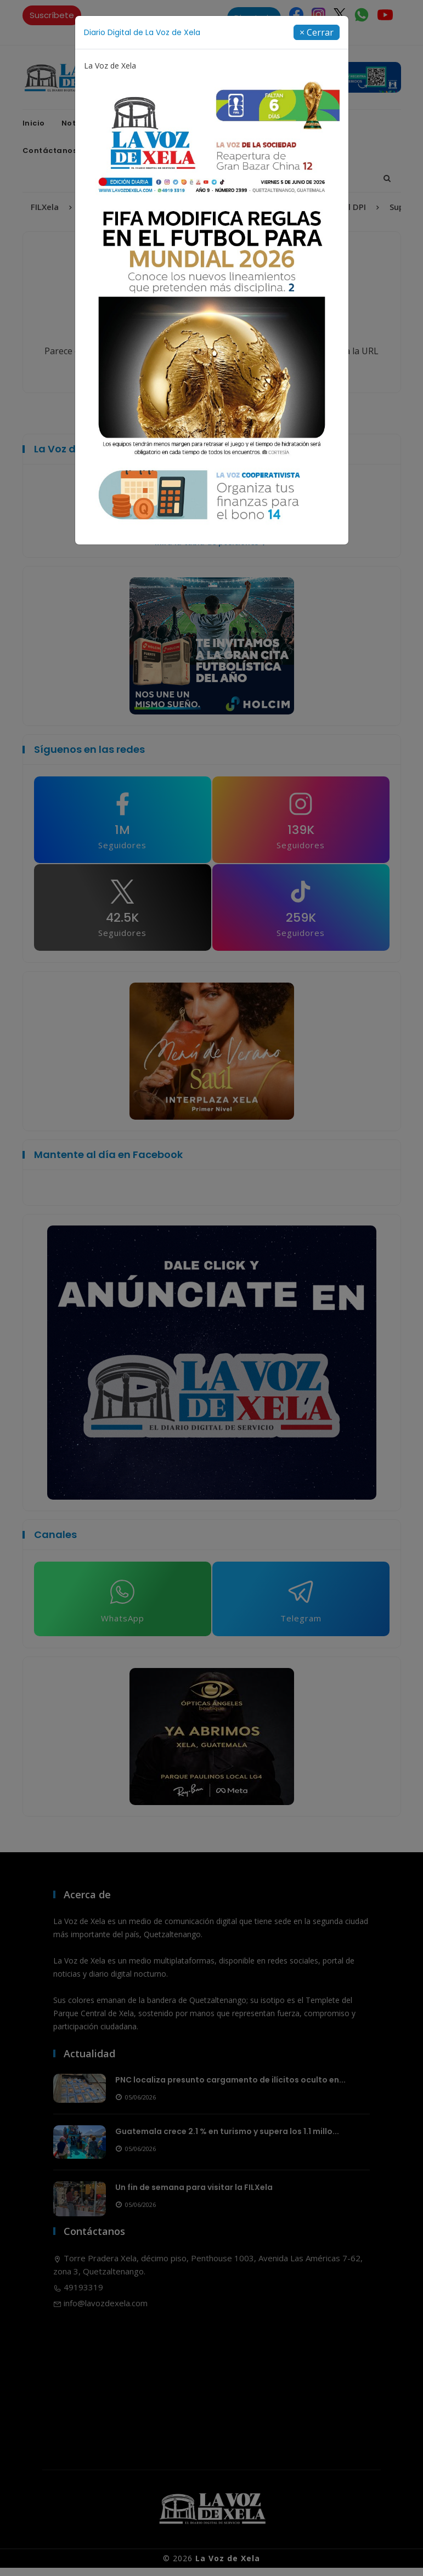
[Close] (317, 32)
